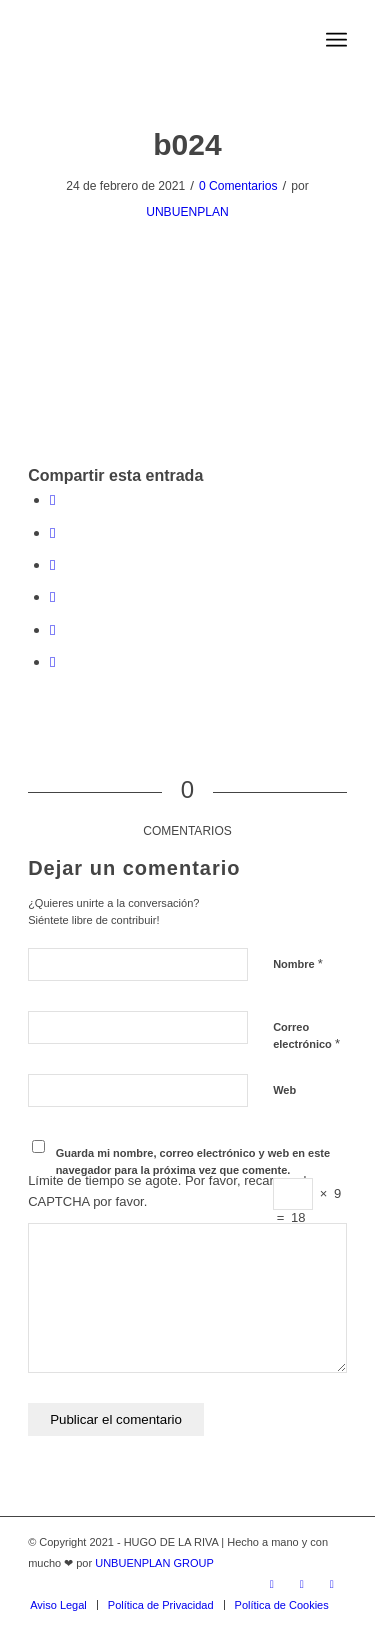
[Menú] (336, 40)
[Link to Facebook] (302, 1584)
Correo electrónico (306, 1036)
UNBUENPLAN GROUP (154, 1563)
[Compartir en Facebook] (52, 499)
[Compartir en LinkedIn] (52, 596)
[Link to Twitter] (272, 1584)
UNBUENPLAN (187, 212)
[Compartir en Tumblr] (52, 629)
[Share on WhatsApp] (52, 564)
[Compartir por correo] (52, 661)
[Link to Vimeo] (332, 1584)
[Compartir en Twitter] (52, 532)
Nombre (298, 963)
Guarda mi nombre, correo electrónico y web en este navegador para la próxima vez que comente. (193, 1161)
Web (284, 1090)
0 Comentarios (238, 186)
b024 (187, 144)
